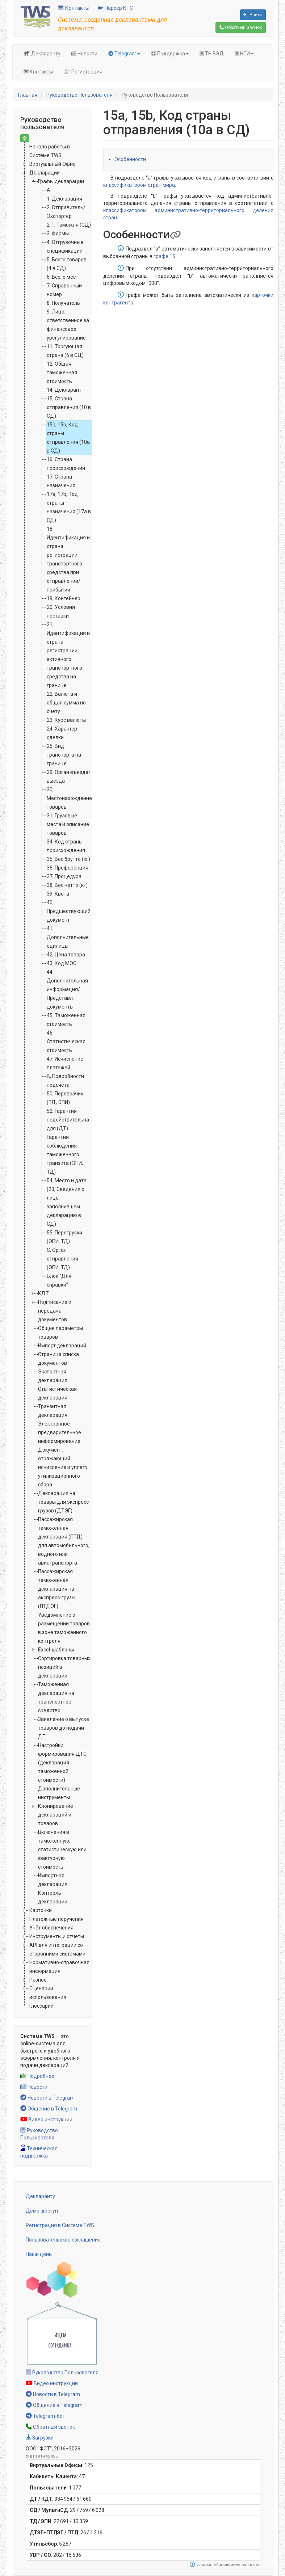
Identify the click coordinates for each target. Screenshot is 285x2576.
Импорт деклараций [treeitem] (62, 1345)
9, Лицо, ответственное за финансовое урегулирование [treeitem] (68, 325)
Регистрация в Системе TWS (60, 2225)
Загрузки (40, 2438)
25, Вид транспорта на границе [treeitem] (64, 754)
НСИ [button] (244, 53)
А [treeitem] (48, 190)
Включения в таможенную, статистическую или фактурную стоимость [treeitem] (62, 1849)
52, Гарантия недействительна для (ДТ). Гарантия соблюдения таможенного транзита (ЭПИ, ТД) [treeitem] (68, 1141)
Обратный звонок (50, 2427)
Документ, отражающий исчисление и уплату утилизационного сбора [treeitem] (63, 1467)
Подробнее (37, 2076)
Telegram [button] (124, 53)
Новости (84, 53)
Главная (27, 95)
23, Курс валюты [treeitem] (66, 720)
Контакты (73, 8)
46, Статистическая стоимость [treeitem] (66, 1041)
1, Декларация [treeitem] (64, 199)
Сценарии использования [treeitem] (47, 1993)
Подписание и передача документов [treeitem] (54, 1310)
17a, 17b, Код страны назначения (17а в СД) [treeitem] (69, 507)
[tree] (52, 1076)
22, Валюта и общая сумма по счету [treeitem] (66, 702)
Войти (252, 14)
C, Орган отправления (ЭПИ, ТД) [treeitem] (62, 1258)
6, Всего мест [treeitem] (62, 277)
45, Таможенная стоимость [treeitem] (66, 1020)
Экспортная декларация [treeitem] (52, 1376)
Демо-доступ (42, 2211)
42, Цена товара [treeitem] (66, 954)
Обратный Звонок (240, 27)
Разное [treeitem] (38, 1980)
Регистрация (83, 72)
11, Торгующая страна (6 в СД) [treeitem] (65, 351)
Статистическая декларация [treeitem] (57, 1393)
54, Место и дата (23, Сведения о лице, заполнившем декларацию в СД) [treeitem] (67, 1202)
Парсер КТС (115, 8)
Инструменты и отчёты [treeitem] (56, 1936)
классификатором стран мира (139, 185)
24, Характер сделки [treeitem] (62, 733)
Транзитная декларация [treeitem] (52, 1410)
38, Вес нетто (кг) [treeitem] (67, 885)
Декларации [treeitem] (44, 173)
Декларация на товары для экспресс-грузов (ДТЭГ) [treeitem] (64, 1502)
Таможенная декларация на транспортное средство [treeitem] (56, 1697)
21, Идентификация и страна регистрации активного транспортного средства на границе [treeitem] (68, 655)
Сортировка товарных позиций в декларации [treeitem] (64, 1667)
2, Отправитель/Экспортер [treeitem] (66, 212)
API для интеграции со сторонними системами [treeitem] (57, 1949)
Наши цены (39, 2254)
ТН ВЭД (212, 53)
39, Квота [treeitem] (58, 894)
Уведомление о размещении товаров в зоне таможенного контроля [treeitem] (64, 1628)
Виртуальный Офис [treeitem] (52, 164)
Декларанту (42, 53)
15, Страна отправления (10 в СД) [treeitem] (69, 407)
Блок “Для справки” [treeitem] (59, 1280)
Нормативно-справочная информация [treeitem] (59, 1967)
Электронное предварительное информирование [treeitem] (59, 1432)
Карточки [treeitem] (40, 1910)
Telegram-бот (45, 2416)
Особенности (130, 159)
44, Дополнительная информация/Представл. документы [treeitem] (67, 989)
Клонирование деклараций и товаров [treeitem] (55, 1814)
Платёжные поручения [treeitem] (56, 1919)
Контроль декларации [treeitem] (52, 1897)
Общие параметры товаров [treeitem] (60, 1332)
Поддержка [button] (170, 53)
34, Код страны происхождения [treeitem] (66, 846)
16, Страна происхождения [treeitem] (66, 463)
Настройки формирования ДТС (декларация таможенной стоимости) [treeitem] (62, 1762)
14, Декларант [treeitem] (64, 390)
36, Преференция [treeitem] (67, 868)
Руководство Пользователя (79, 95)
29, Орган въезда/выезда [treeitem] (69, 776)
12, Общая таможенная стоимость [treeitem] (62, 372)
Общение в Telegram (48, 2109)
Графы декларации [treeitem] (61, 181)
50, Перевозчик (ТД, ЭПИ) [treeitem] (65, 1098)
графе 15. (165, 256)
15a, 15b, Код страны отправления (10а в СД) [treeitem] (68, 438)
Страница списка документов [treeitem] (58, 1358)
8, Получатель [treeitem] (63, 303)
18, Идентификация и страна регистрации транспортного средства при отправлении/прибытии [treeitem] (68, 559)
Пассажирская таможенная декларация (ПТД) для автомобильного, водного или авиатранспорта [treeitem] (63, 1541)
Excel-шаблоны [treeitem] (56, 1650)
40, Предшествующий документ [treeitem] (69, 911)
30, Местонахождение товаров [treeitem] (69, 798)
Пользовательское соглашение (63, 2240)
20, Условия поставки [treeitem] (61, 611)
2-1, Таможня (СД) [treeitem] (69, 225)
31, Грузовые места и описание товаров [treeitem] (68, 824)
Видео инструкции (46, 2119)
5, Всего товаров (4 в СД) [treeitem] (67, 264)
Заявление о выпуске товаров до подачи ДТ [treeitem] (63, 1727)
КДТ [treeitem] (43, 1293)
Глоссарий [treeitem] (41, 2006)
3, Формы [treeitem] (58, 233)
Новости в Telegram (47, 2098)
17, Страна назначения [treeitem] (61, 481)
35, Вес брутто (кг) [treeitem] (68, 859)
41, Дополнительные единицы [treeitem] (68, 937)
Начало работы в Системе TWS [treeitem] (49, 151)
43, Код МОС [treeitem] (61, 963)
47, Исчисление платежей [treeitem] (65, 1063)
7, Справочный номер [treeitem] (64, 290)
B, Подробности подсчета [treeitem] (65, 1080)
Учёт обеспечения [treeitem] (51, 1928)
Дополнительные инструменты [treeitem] (59, 1793)
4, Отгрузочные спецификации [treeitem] (65, 246)
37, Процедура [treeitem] (64, 876)
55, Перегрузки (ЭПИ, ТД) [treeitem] (64, 1237)
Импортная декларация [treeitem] (52, 1880)
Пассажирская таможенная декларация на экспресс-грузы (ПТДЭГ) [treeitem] (56, 1589)
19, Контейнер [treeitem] (63, 598)
